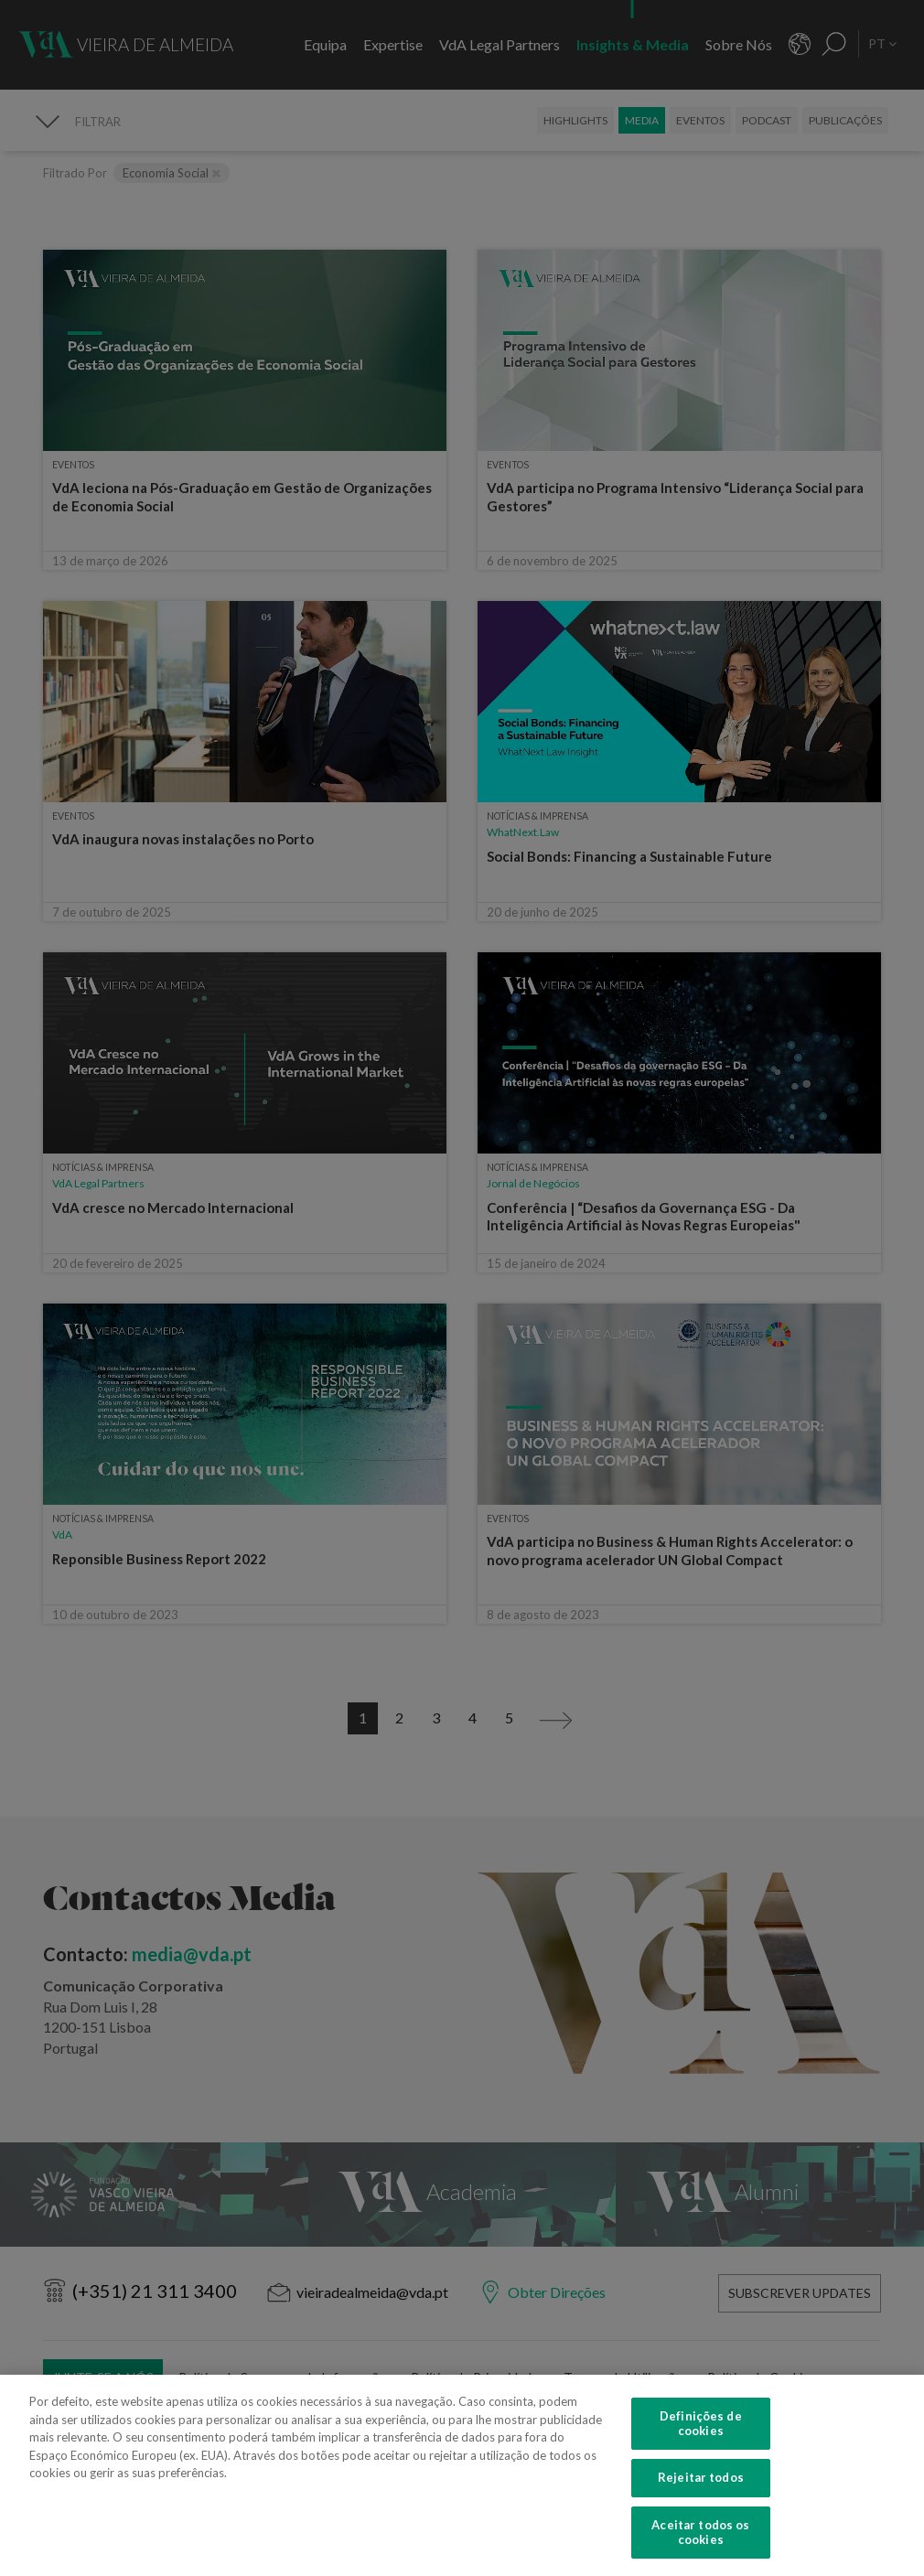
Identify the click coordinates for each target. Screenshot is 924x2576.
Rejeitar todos (701, 2502)
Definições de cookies (701, 2448)
